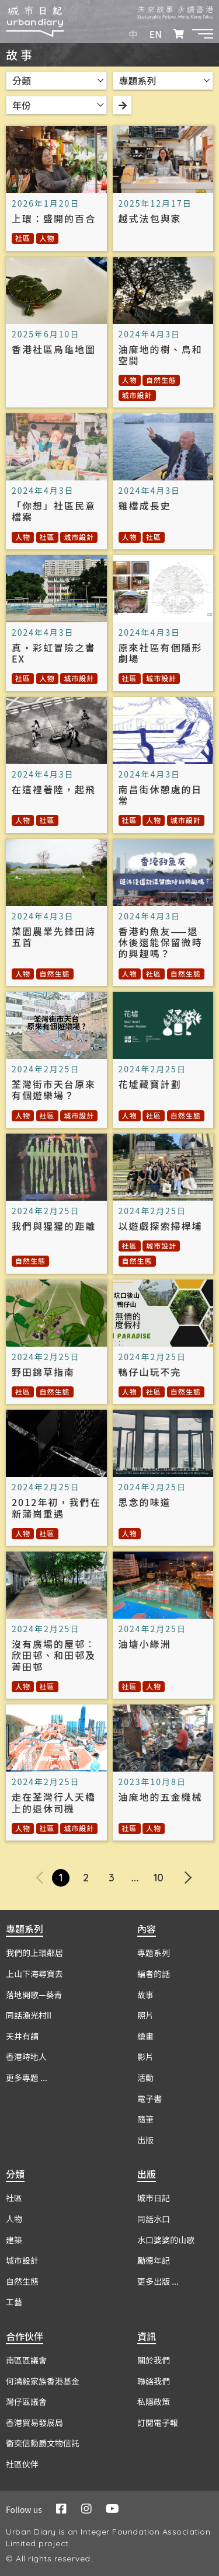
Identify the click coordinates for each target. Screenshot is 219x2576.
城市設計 (137, 395)
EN (156, 34)
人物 (47, 238)
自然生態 (161, 380)
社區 (22, 238)
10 (159, 1877)
